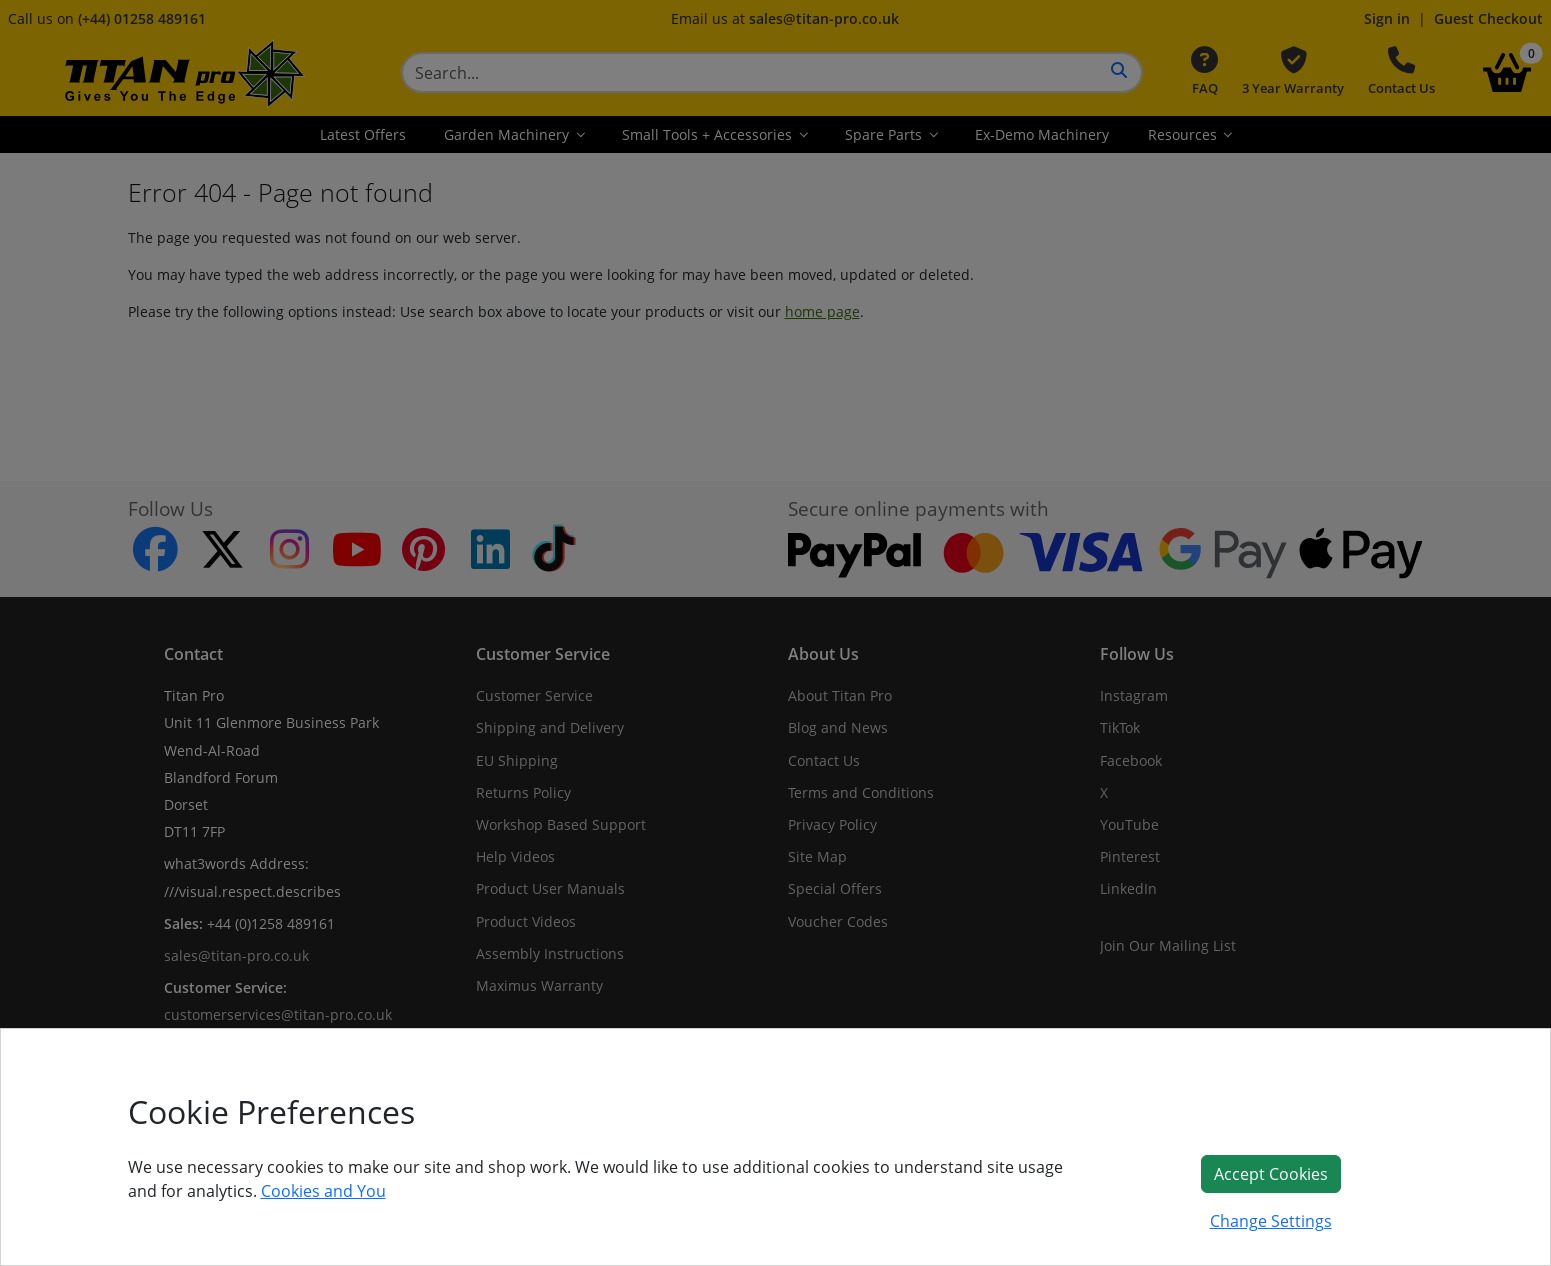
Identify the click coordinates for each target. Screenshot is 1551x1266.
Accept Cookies (1271, 1174)
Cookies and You (323, 1191)
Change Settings (1271, 1221)
